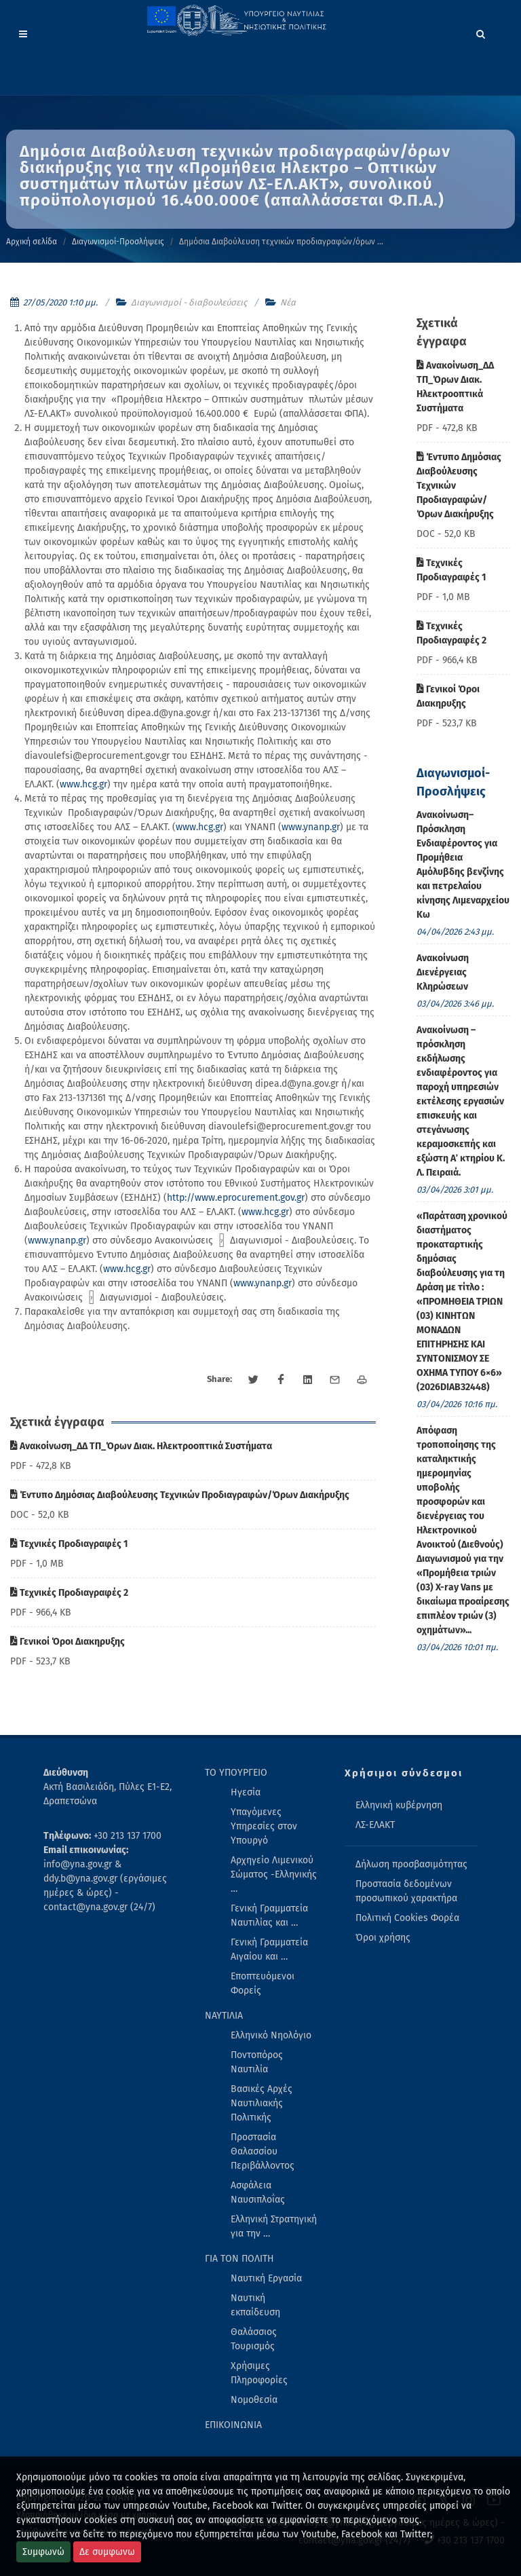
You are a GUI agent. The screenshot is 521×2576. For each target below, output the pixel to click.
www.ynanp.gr (311, 827)
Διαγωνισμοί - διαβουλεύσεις (189, 302)
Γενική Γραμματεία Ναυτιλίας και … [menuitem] (269, 1915)
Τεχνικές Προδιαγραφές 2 (69, 1593)
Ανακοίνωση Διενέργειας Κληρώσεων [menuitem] (443, 972)
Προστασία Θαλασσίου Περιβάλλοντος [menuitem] (262, 2151)
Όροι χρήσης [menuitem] (382, 1937)
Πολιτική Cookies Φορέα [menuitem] (407, 1918)
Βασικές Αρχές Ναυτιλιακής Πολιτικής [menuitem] (261, 2103)
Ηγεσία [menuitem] (245, 1792)
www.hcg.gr (83, 784)
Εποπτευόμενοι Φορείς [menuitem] (262, 1983)
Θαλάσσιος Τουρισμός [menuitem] (254, 2339)
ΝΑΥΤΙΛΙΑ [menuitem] (224, 2015)
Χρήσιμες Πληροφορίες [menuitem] (259, 2373)
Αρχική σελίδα (31, 241)
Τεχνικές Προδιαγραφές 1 (69, 1544)
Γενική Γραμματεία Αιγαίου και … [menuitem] (269, 1949)
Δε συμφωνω (107, 2552)
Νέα (288, 302)
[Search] (481, 32)
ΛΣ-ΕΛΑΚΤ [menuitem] (375, 1825)
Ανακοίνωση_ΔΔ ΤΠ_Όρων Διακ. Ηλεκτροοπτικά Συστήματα (141, 1446)
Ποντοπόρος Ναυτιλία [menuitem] (257, 2062)
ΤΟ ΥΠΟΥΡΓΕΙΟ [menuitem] (236, 1772)
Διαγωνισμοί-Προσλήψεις (118, 241)
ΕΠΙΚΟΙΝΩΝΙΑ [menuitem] (233, 2425)
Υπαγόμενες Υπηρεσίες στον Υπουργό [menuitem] (264, 1826)
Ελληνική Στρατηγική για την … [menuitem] (274, 2226)
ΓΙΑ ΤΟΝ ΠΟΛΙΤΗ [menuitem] (239, 2258)
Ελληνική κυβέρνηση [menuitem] (398, 1805)
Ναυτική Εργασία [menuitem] (266, 2278)
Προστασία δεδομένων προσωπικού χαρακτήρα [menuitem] (406, 1891)
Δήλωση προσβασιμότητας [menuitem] (411, 1864)
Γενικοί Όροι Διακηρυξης (67, 1641)
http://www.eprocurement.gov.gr (236, 1197)
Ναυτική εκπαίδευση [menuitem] (255, 2305)
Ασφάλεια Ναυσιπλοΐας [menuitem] (258, 2192)
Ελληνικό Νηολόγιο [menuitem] (271, 2035)
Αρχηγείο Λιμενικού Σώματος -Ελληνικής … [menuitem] (274, 1874)
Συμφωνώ (43, 2552)
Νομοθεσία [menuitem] (254, 2400)
